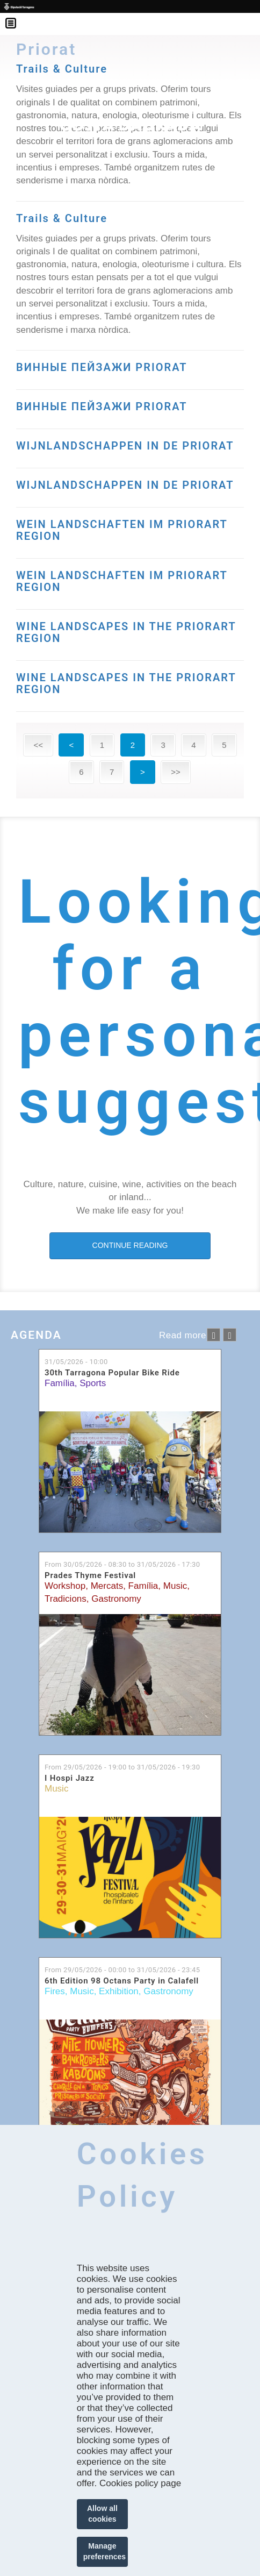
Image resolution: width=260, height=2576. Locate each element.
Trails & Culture (61, 218)
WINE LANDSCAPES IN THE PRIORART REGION (126, 632)
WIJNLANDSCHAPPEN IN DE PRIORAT (125, 445)
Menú (16, 16)
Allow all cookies (102, 2513)
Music (175, 1586)
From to (122, 1564)
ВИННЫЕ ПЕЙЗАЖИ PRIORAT (101, 367)
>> (175, 771)
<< (38, 745)
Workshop (65, 1586)
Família (60, 1383)
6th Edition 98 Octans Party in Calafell (122, 1981)
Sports (93, 1383)
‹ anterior (213, 1334)
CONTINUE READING (130, 1245)
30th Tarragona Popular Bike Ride (112, 1373)
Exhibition (119, 1991)
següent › (229, 1334)
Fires (55, 1991)
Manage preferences (104, 2551)
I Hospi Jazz (70, 1778)
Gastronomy (116, 1599)
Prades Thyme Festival (90, 1575)
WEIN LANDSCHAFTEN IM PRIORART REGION (121, 530)
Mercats (107, 1586)
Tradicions (65, 1599)
